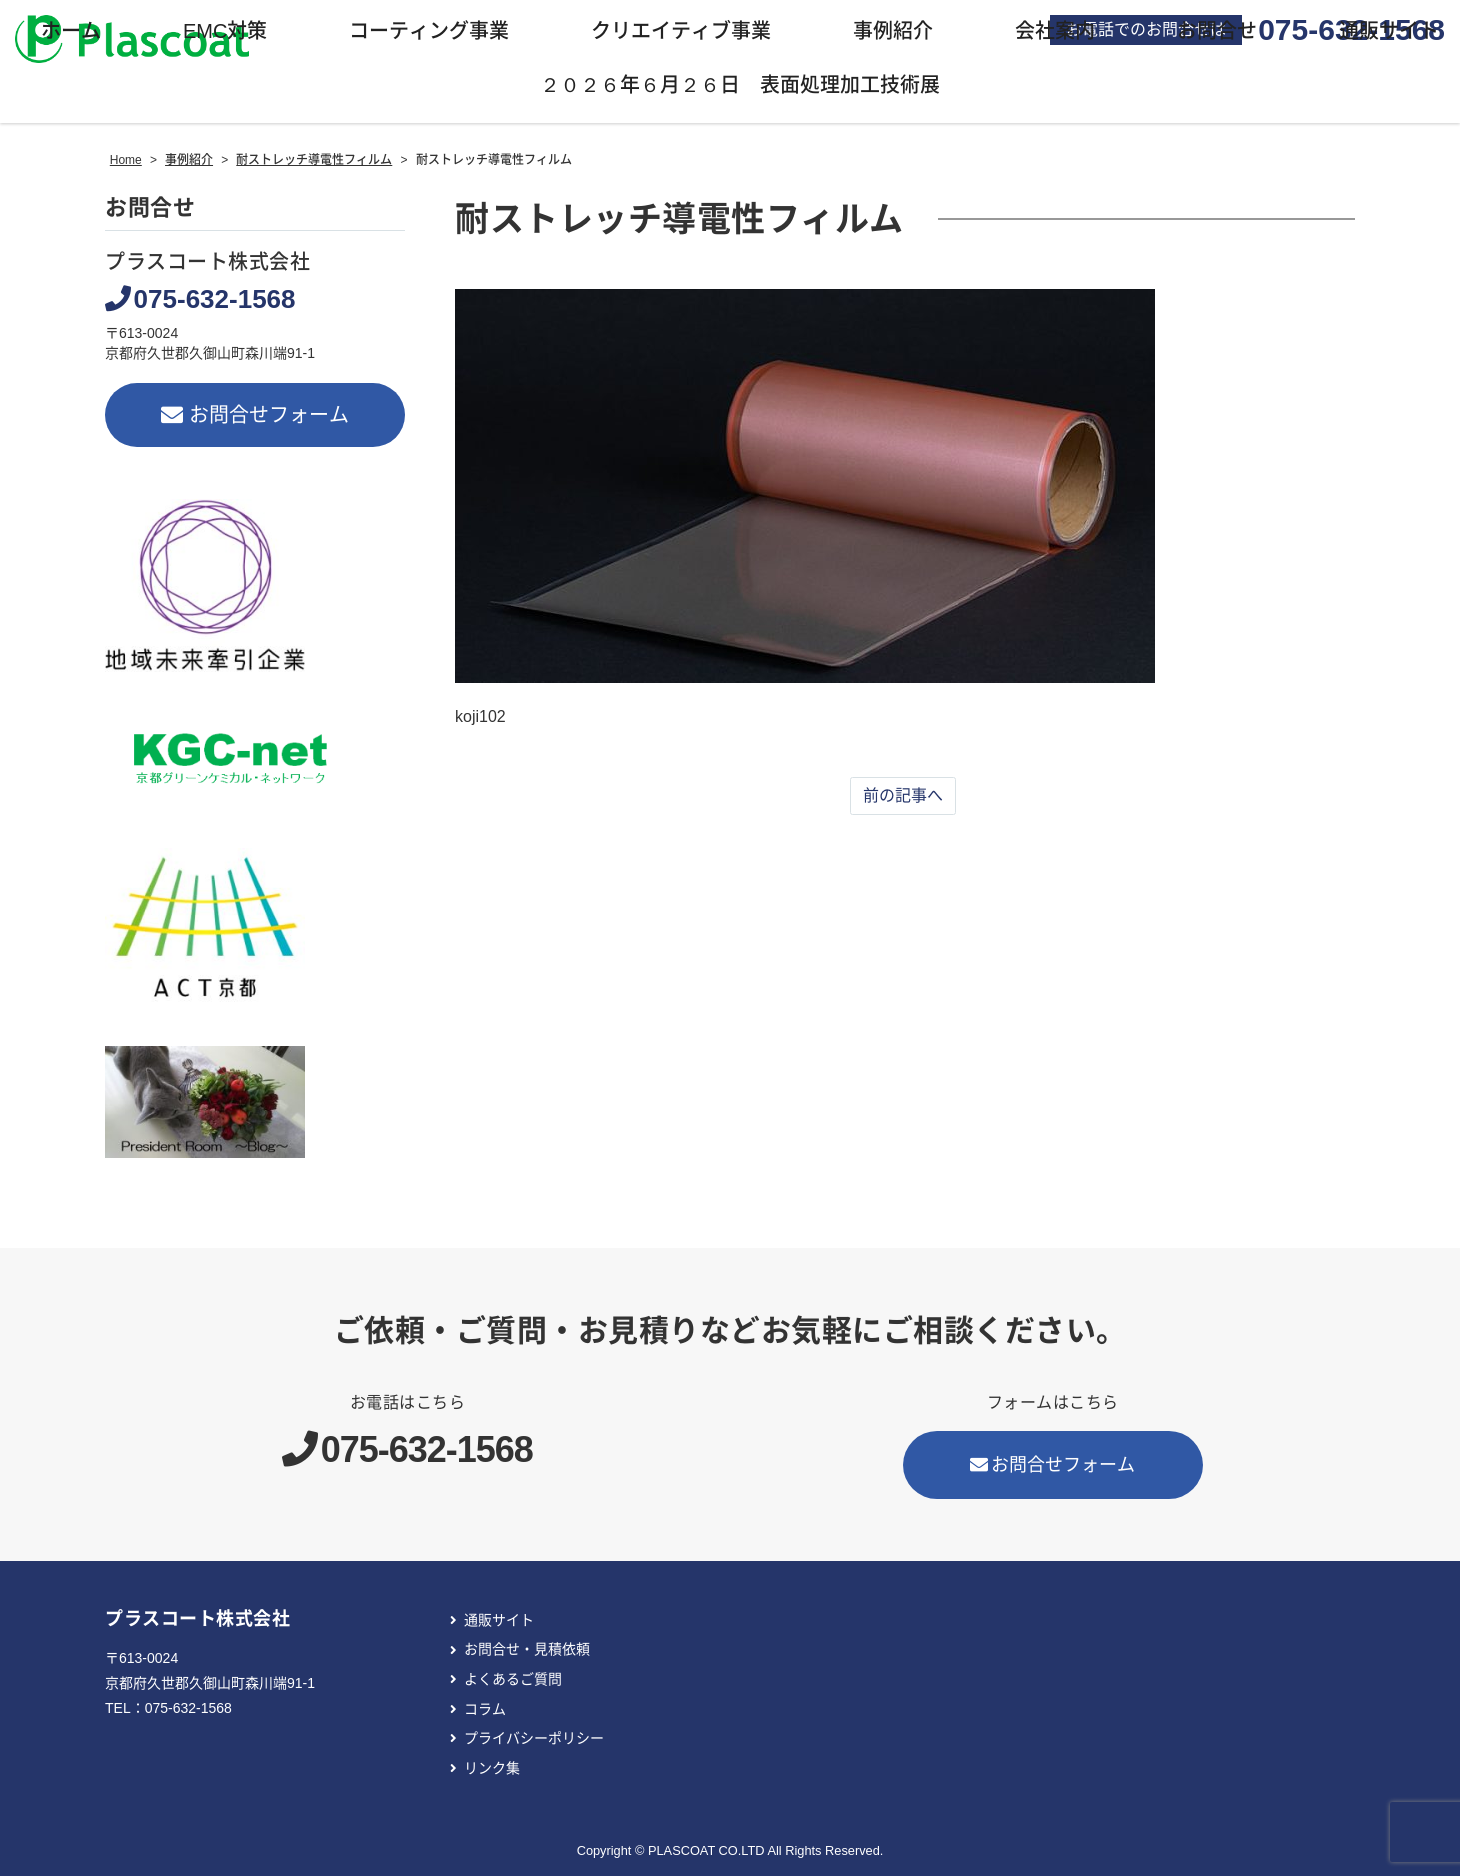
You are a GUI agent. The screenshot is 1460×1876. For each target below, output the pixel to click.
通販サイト (499, 1620)
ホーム (71, 31)
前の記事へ (903, 795)
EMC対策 (225, 31)
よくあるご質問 (513, 1679)
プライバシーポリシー (534, 1738)
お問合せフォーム (255, 415)
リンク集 (492, 1768)
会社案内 (1055, 31)
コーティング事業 (429, 31)
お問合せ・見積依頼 (527, 1649)
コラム (485, 1709)
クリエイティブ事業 (681, 31)
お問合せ (1217, 31)
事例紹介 (893, 31)
